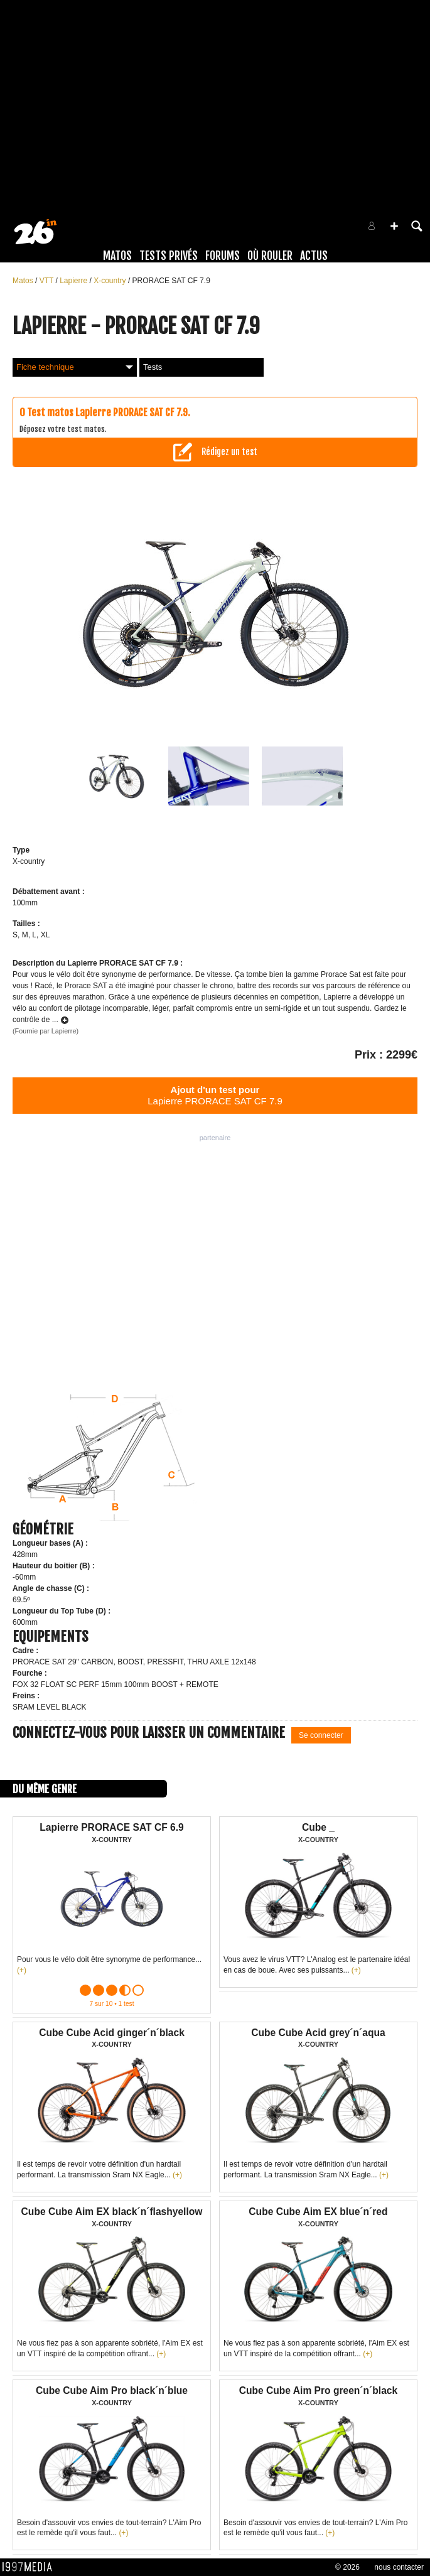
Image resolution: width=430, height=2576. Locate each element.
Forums (222, 255)
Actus (314, 255)
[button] (394, 226)
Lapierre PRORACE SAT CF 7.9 (215, 1095)
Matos (117, 255)
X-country (111, 280)
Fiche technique (74, 367)
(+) (21, 1970)
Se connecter (321, 1735)
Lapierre (74, 280)
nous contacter (399, 2567)
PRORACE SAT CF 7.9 (171, 280)
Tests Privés (168, 255)
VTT (48, 280)
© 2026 (347, 2567)
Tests (152, 367)
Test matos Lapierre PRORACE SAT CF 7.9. (108, 412)
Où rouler (270, 255)
